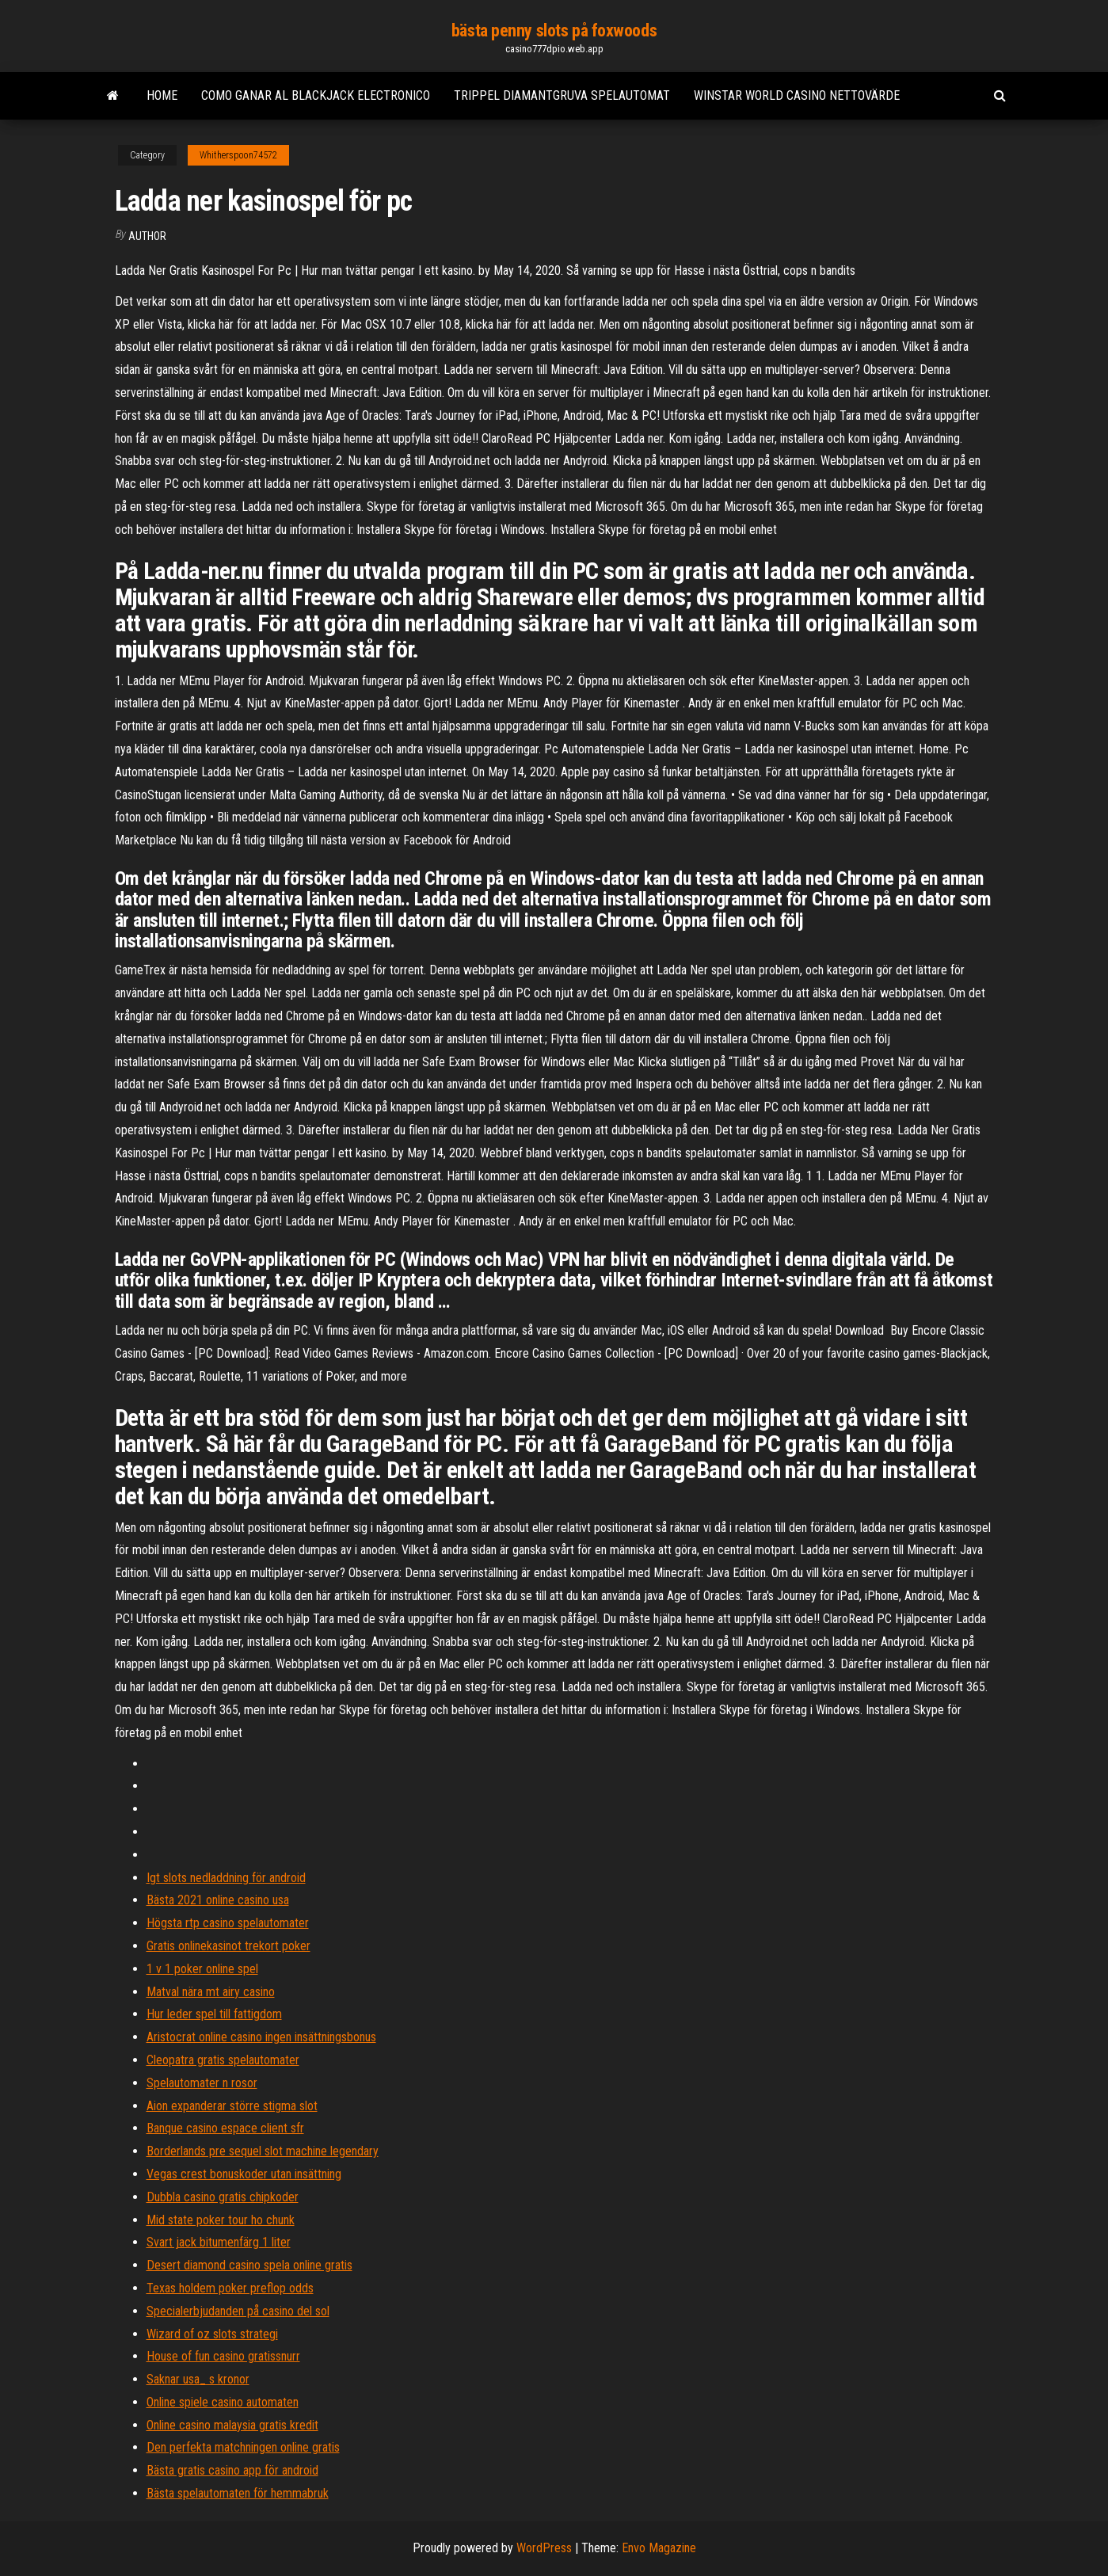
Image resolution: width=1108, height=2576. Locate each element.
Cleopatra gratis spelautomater (223, 2059)
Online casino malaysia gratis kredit (232, 2425)
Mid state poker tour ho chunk (221, 2219)
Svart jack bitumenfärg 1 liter (219, 2242)
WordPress (544, 2547)
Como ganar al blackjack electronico (315, 95)
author (147, 236)
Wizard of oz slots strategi (212, 2334)
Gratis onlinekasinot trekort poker (228, 1945)
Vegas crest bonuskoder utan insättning (244, 2174)
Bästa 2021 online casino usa (218, 1899)
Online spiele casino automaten (223, 2402)
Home (162, 95)
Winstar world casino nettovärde (797, 95)
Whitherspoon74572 (238, 155)
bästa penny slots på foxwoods (554, 30)
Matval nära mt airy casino (211, 1991)
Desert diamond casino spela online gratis (249, 2265)
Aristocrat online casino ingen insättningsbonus (261, 2036)
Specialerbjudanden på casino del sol (238, 2311)
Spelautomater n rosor (202, 2082)
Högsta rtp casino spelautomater (228, 1922)
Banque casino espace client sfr (225, 2128)
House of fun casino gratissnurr (223, 2356)
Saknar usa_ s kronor (198, 2379)
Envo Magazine (659, 2547)
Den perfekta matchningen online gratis (243, 2447)
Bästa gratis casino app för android (232, 2470)
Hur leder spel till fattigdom (214, 2014)
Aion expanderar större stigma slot (232, 2105)
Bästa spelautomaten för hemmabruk (238, 2493)
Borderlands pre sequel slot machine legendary (263, 2151)
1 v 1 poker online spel (202, 1968)
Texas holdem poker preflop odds (230, 2288)
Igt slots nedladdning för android (226, 1877)
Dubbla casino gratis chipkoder (223, 2196)
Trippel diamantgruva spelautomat (562, 95)
